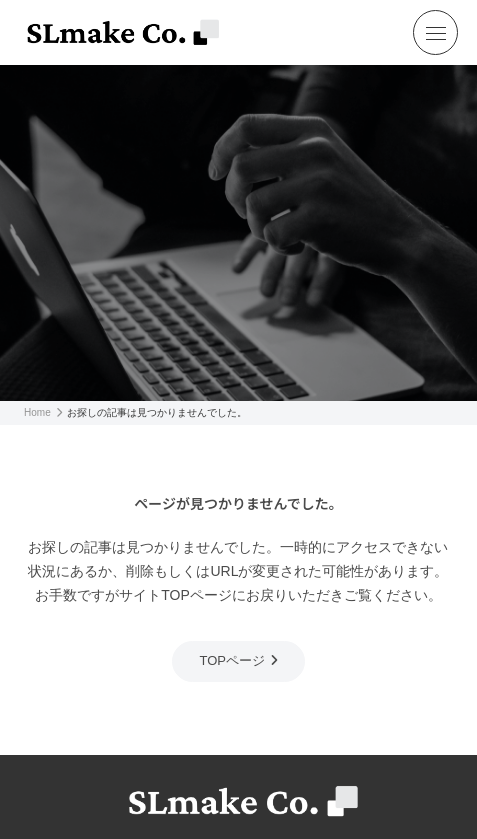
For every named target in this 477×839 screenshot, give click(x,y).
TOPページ (232, 660)
